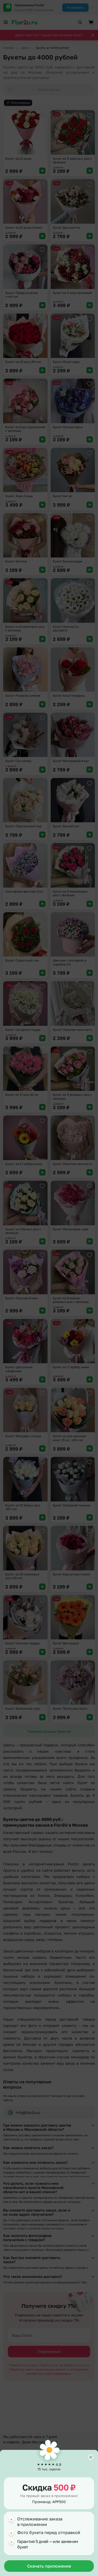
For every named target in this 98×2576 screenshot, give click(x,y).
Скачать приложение (49, 2566)
